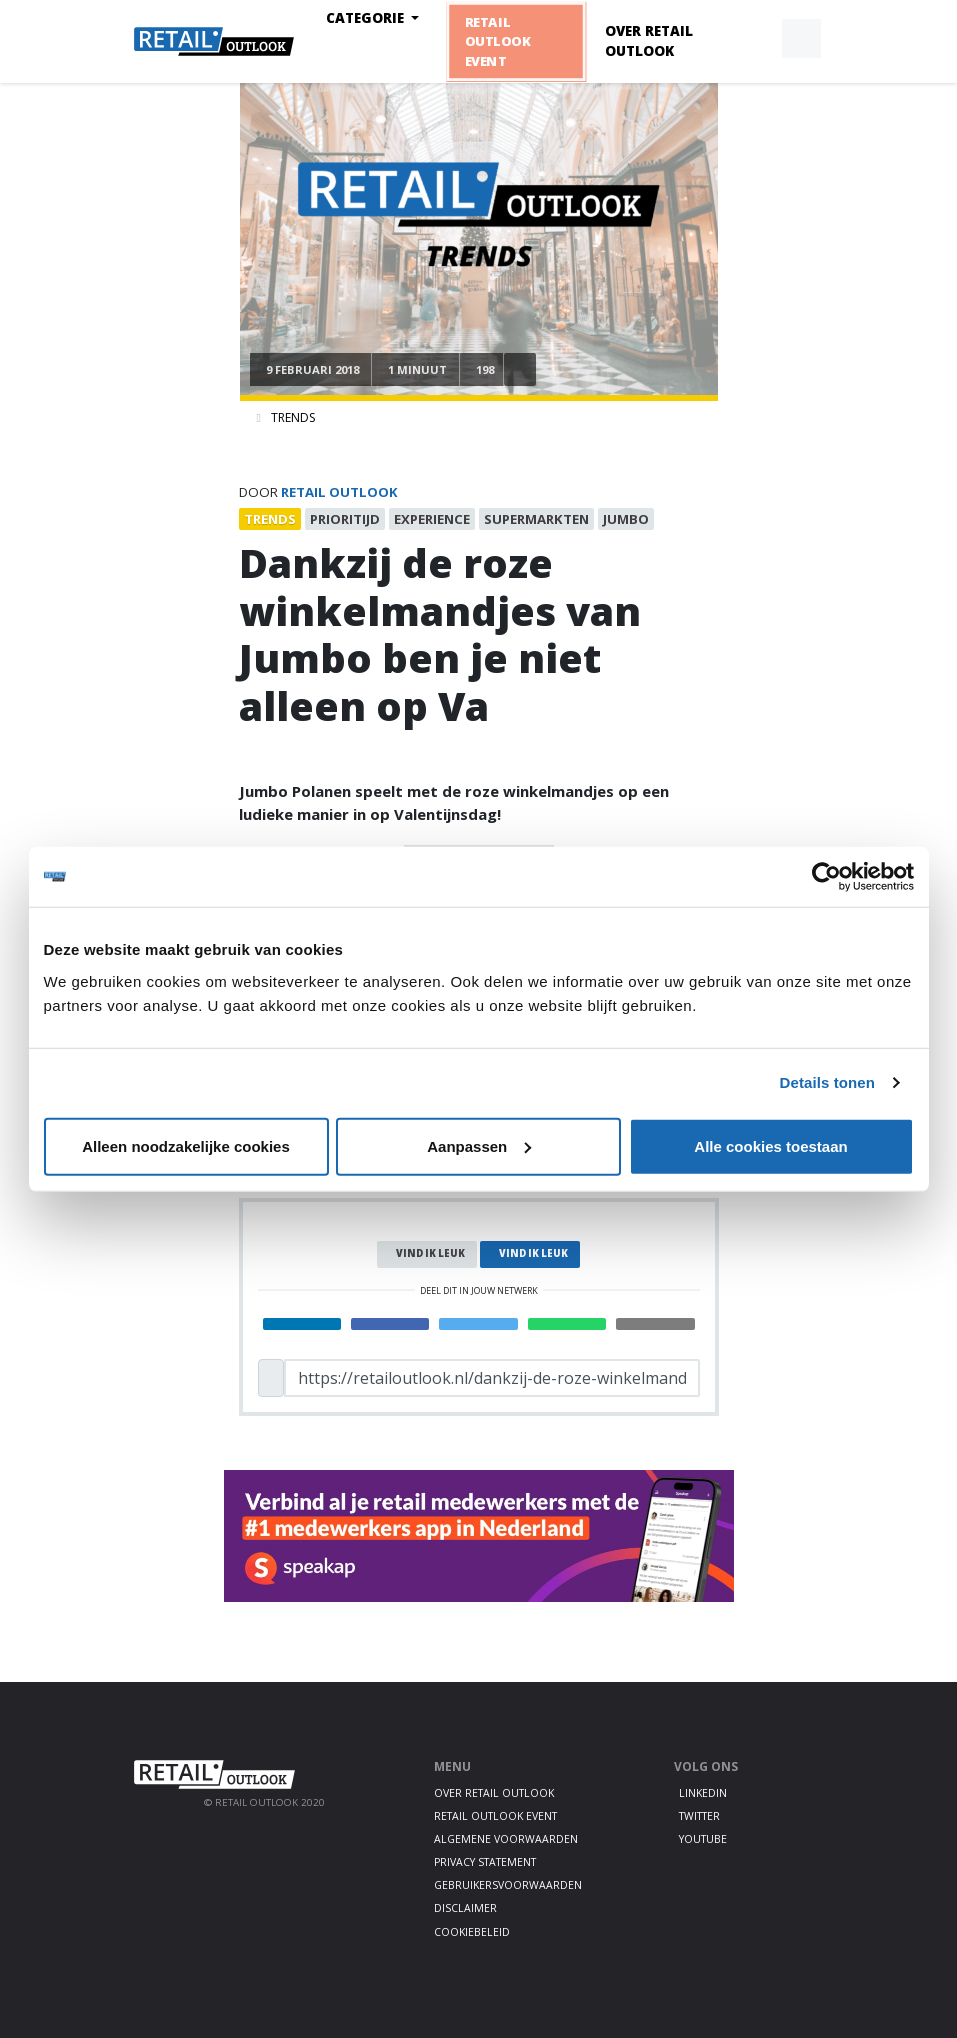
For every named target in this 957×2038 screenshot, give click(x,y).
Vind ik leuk (430, 1253)
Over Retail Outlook (649, 41)
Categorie (367, 18)
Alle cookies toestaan (770, 1145)
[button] (755, 39)
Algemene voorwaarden (506, 1839)
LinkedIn (703, 1793)
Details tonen (827, 1082)
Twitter (699, 1816)
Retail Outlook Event (497, 41)
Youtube (703, 1839)
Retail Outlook (339, 492)
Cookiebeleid (472, 1932)
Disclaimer (465, 1908)
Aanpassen (479, 1145)
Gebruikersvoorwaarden (508, 1885)
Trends (293, 417)
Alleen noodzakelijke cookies (186, 1145)
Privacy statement (485, 1862)
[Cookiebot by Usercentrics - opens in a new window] (826, 877)
